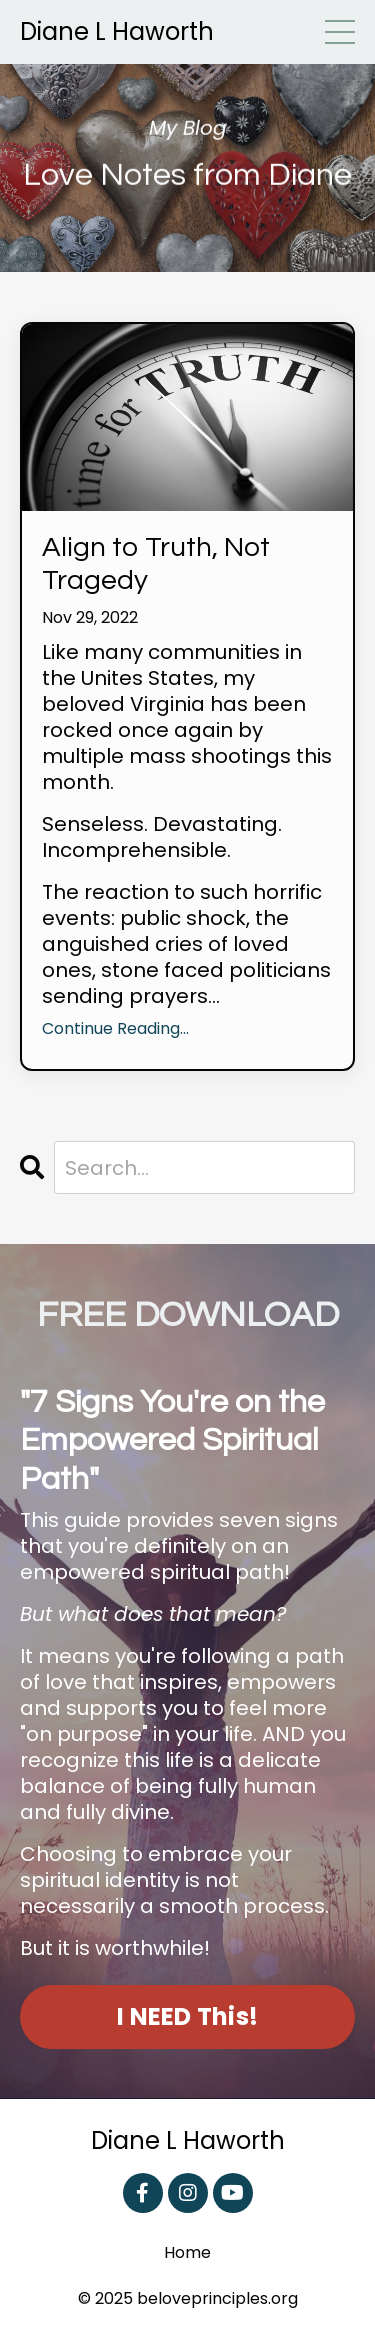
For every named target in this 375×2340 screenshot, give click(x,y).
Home (187, 2253)
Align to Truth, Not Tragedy (156, 564)
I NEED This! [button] (187, 2016)
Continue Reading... (115, 1029)
